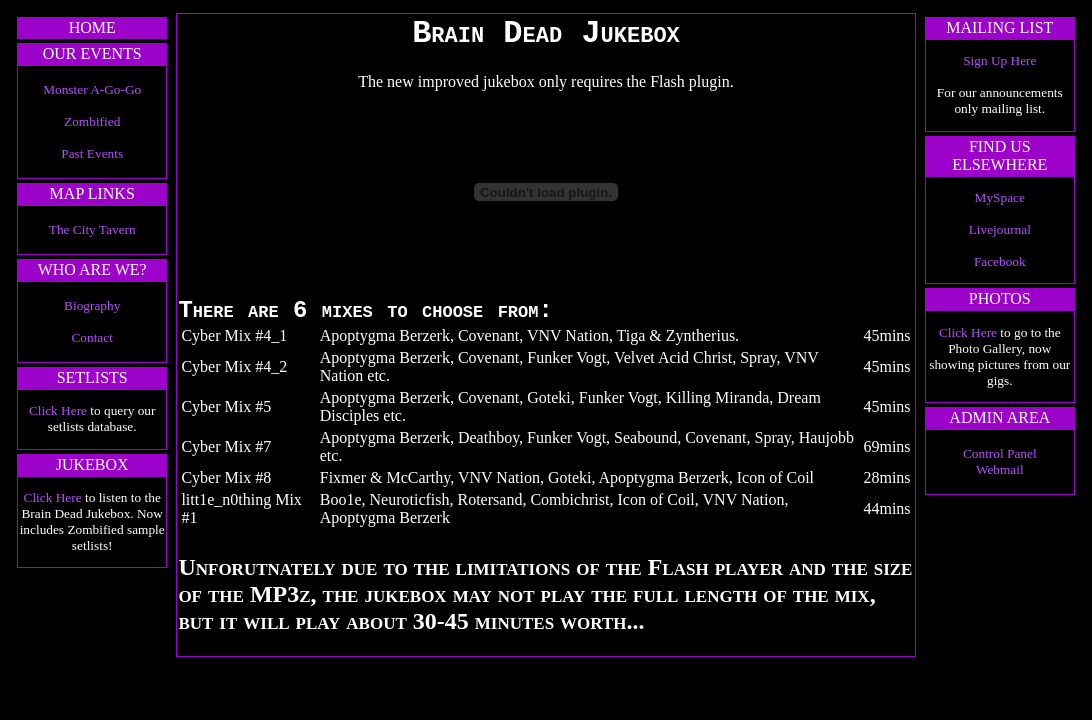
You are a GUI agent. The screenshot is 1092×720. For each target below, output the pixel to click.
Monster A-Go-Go (92, 89)
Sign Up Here (999, 60)
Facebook (1000, 261)
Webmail (1000, 469)
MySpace (1000, 197)
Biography (92, 305)
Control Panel (1000, 453)
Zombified (92, 121)
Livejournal (1000, 229)
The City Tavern (92, 229)
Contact (91, 337)
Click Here (58, 410)
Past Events (92, 153)
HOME (92, 27)
